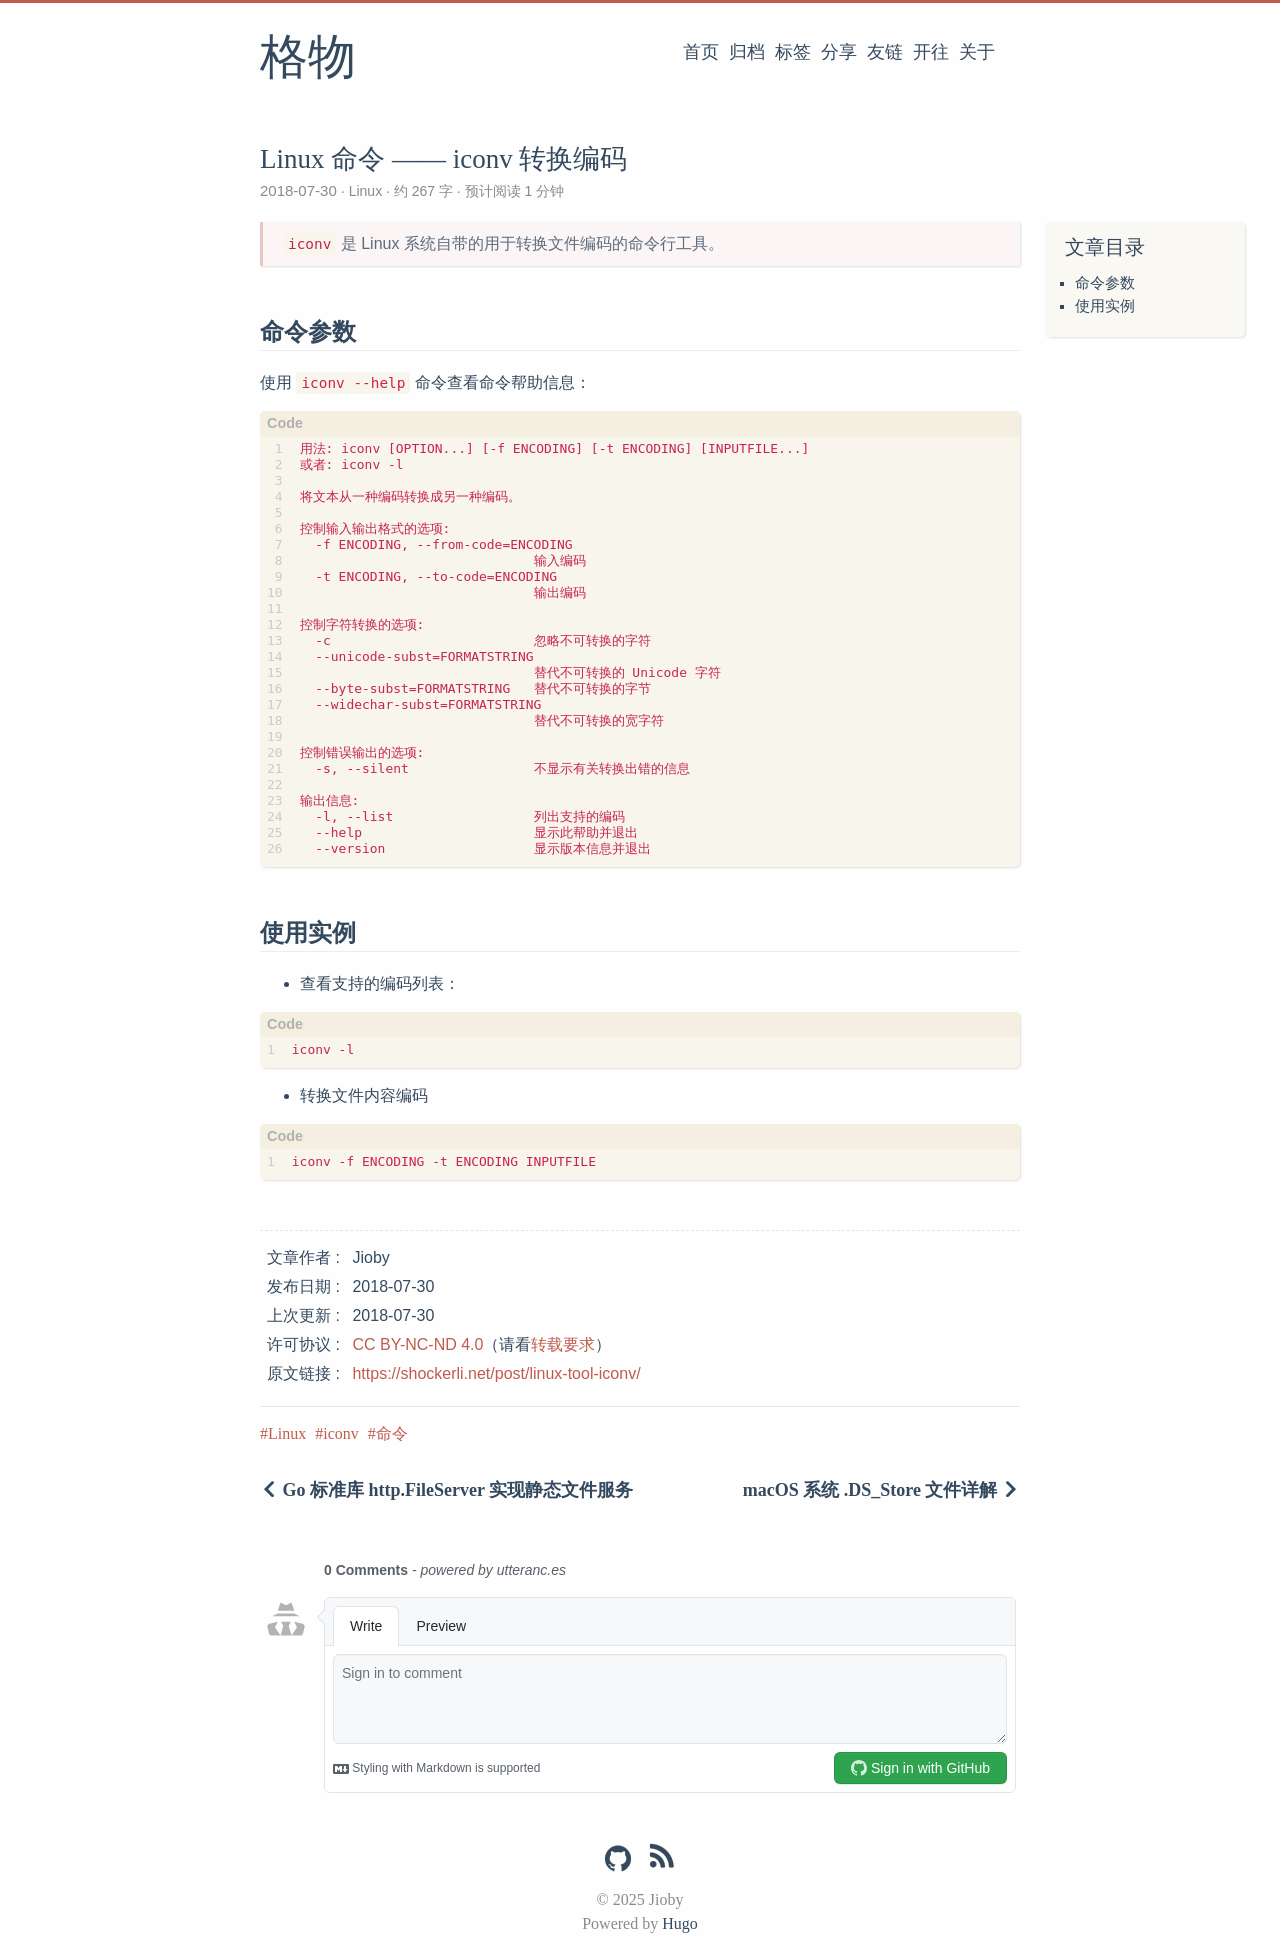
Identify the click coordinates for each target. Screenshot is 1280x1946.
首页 (701, 52)
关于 (977, 52)
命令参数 (1105, 283)
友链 (885, 52)
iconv (341, 1433)
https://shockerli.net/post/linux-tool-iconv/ (496, 1373)
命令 (392, 1433)
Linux (365, 191)
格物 (308, 59)
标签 (793, 52)
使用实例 (1105, 306)
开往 (931, 52)
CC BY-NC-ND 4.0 (417, 1344)
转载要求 (563, 1344)
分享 (839, 52)
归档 (747, 52)
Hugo (680, 1923)
